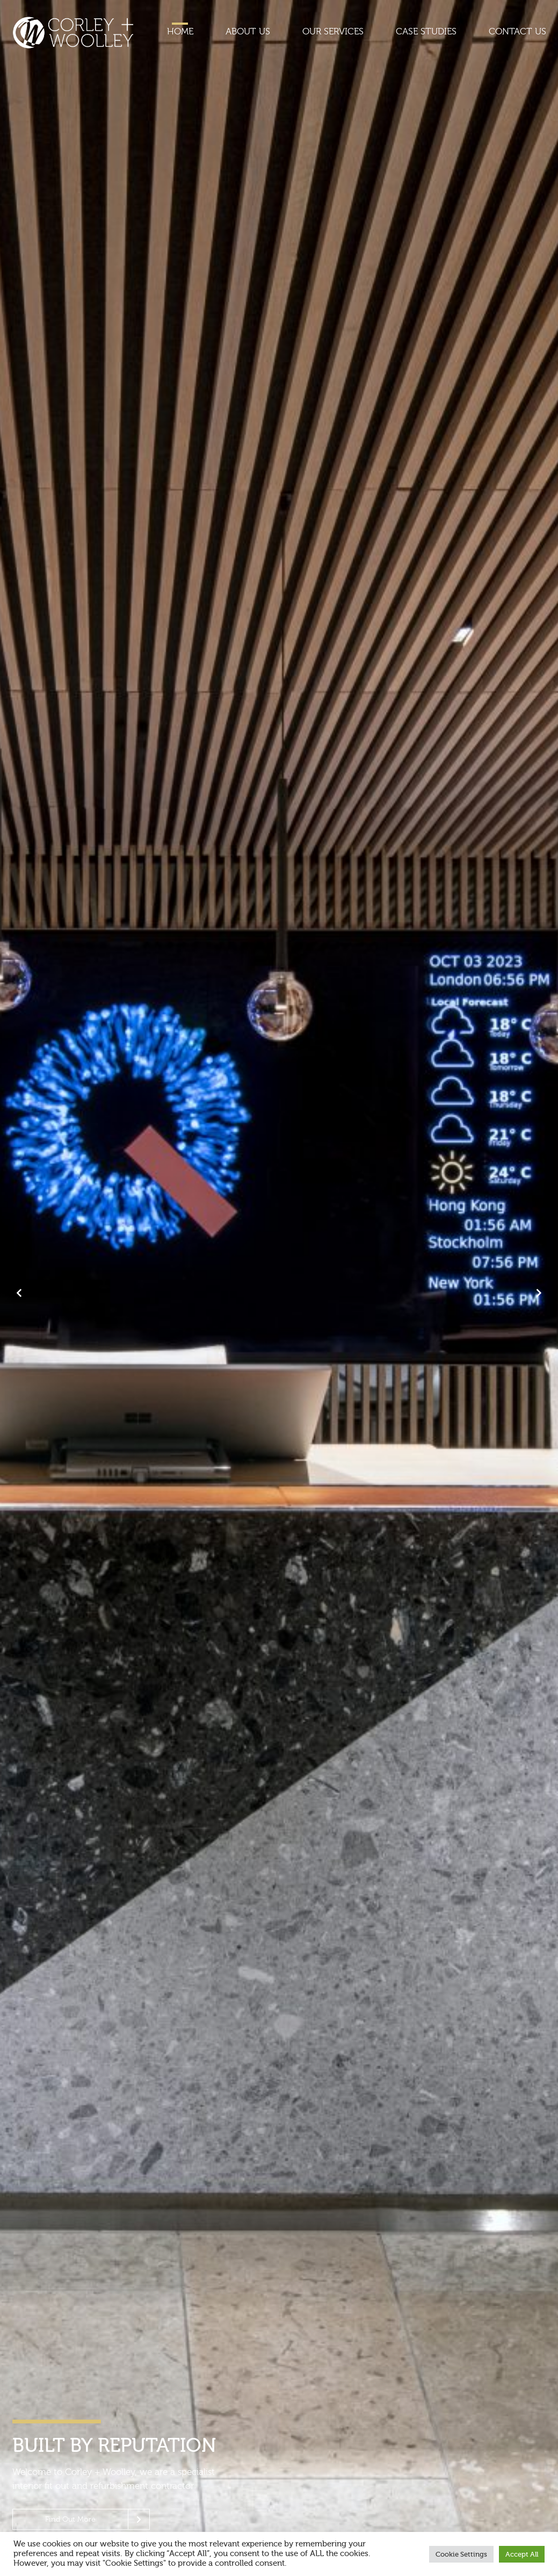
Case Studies (426, 31)
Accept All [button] (521, 2554)
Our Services (333, 31)
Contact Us (517, 31)
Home (180, 31)
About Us (248, 31)
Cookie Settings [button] (461, 2554)
